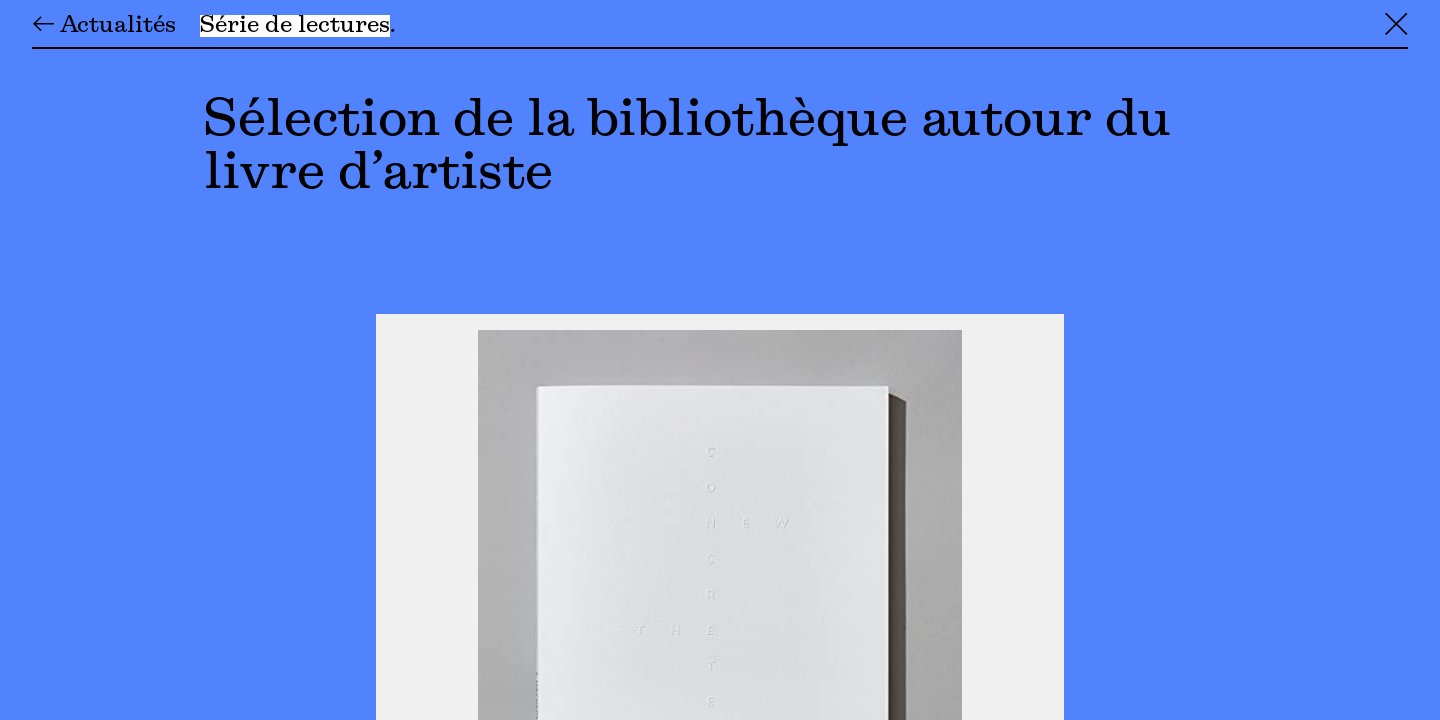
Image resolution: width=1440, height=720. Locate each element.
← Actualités (104, 26)
